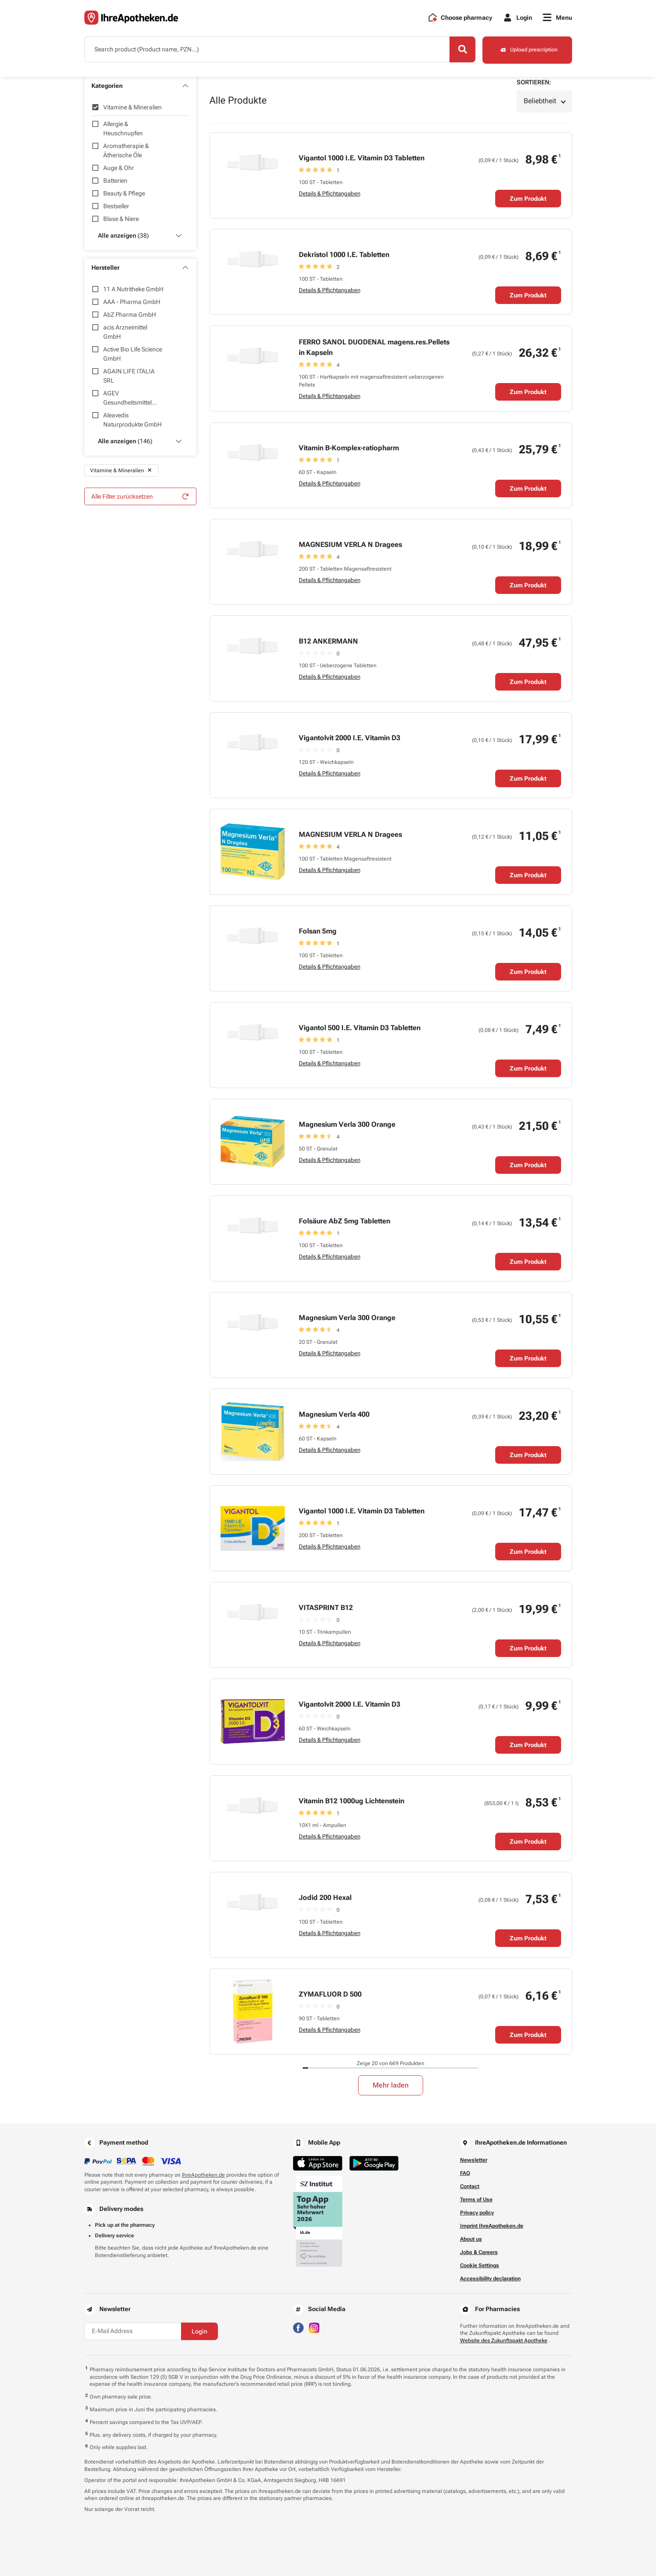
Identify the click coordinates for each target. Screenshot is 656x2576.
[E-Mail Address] (132, 2331)
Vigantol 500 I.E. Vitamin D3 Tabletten (359, 1028)
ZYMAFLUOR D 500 (330, 1994)
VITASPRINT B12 (326, 1607)
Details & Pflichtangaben (329, 193)
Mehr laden (391, 2085)
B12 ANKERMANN (328, 641)
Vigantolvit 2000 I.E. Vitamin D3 (349, 738)
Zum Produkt (528, 198)
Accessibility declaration (490, 2279)
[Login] (517, 17)
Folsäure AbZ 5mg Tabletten (344, 1221)
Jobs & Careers (479, 2252)
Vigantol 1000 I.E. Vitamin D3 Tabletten (361, 158)
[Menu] (557, 17)
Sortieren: (534, 82)
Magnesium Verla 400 (334, 1414)
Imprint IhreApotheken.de (491, 2226)
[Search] (461, 49)
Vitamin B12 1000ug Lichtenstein (351, 1801)
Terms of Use (476, 2199)
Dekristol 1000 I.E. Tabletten (344, 254)
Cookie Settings (479, 2265)
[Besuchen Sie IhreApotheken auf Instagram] (314, 2327)
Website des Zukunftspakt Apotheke (503, 2341)
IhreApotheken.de (203, 2175)
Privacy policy (477, 2213)
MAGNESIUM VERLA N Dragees (350, 544)
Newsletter (473, 2160)
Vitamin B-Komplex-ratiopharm (349, 448)
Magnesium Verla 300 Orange (347, 1124)
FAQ (465, 2173)
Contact (469, 2186)
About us (471, 2239)
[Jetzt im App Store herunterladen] (317, 2163)
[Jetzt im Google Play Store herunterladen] (374, 2163)
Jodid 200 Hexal (325, 1897)
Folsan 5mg (318, 931)
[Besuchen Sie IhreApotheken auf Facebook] (298, 2327)
